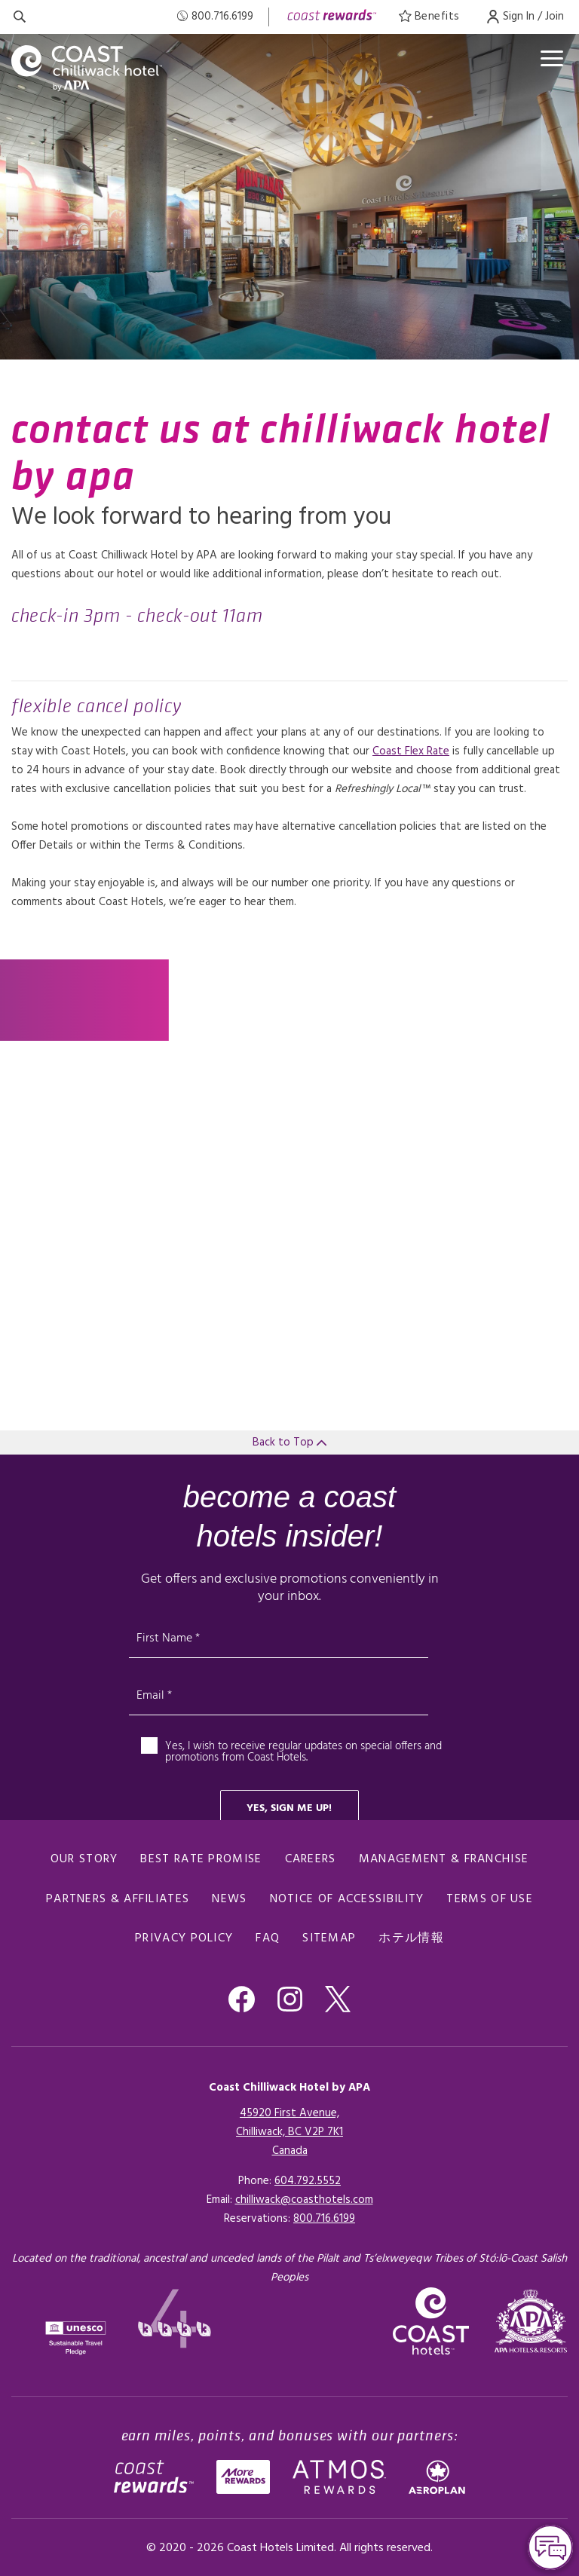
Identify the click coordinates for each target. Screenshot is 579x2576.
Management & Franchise (444, 1859)
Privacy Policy (184, 1938)
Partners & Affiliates (117, 1899)
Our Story (84, 1859)
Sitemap (329, 1938)
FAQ (268, 1938)
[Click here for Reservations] (324, 2219)
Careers (310, 1859)
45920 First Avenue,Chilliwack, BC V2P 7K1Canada (289, 2132)
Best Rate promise (201, 1859)
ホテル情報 (411, 1938)
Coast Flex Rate (410, 751)
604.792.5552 (307, 2181)
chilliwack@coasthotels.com (304, 2200)
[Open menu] (552, 58)
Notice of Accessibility (347, 1899)
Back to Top (289, 1442)
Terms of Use (489, 1899)
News (229, 1899)
